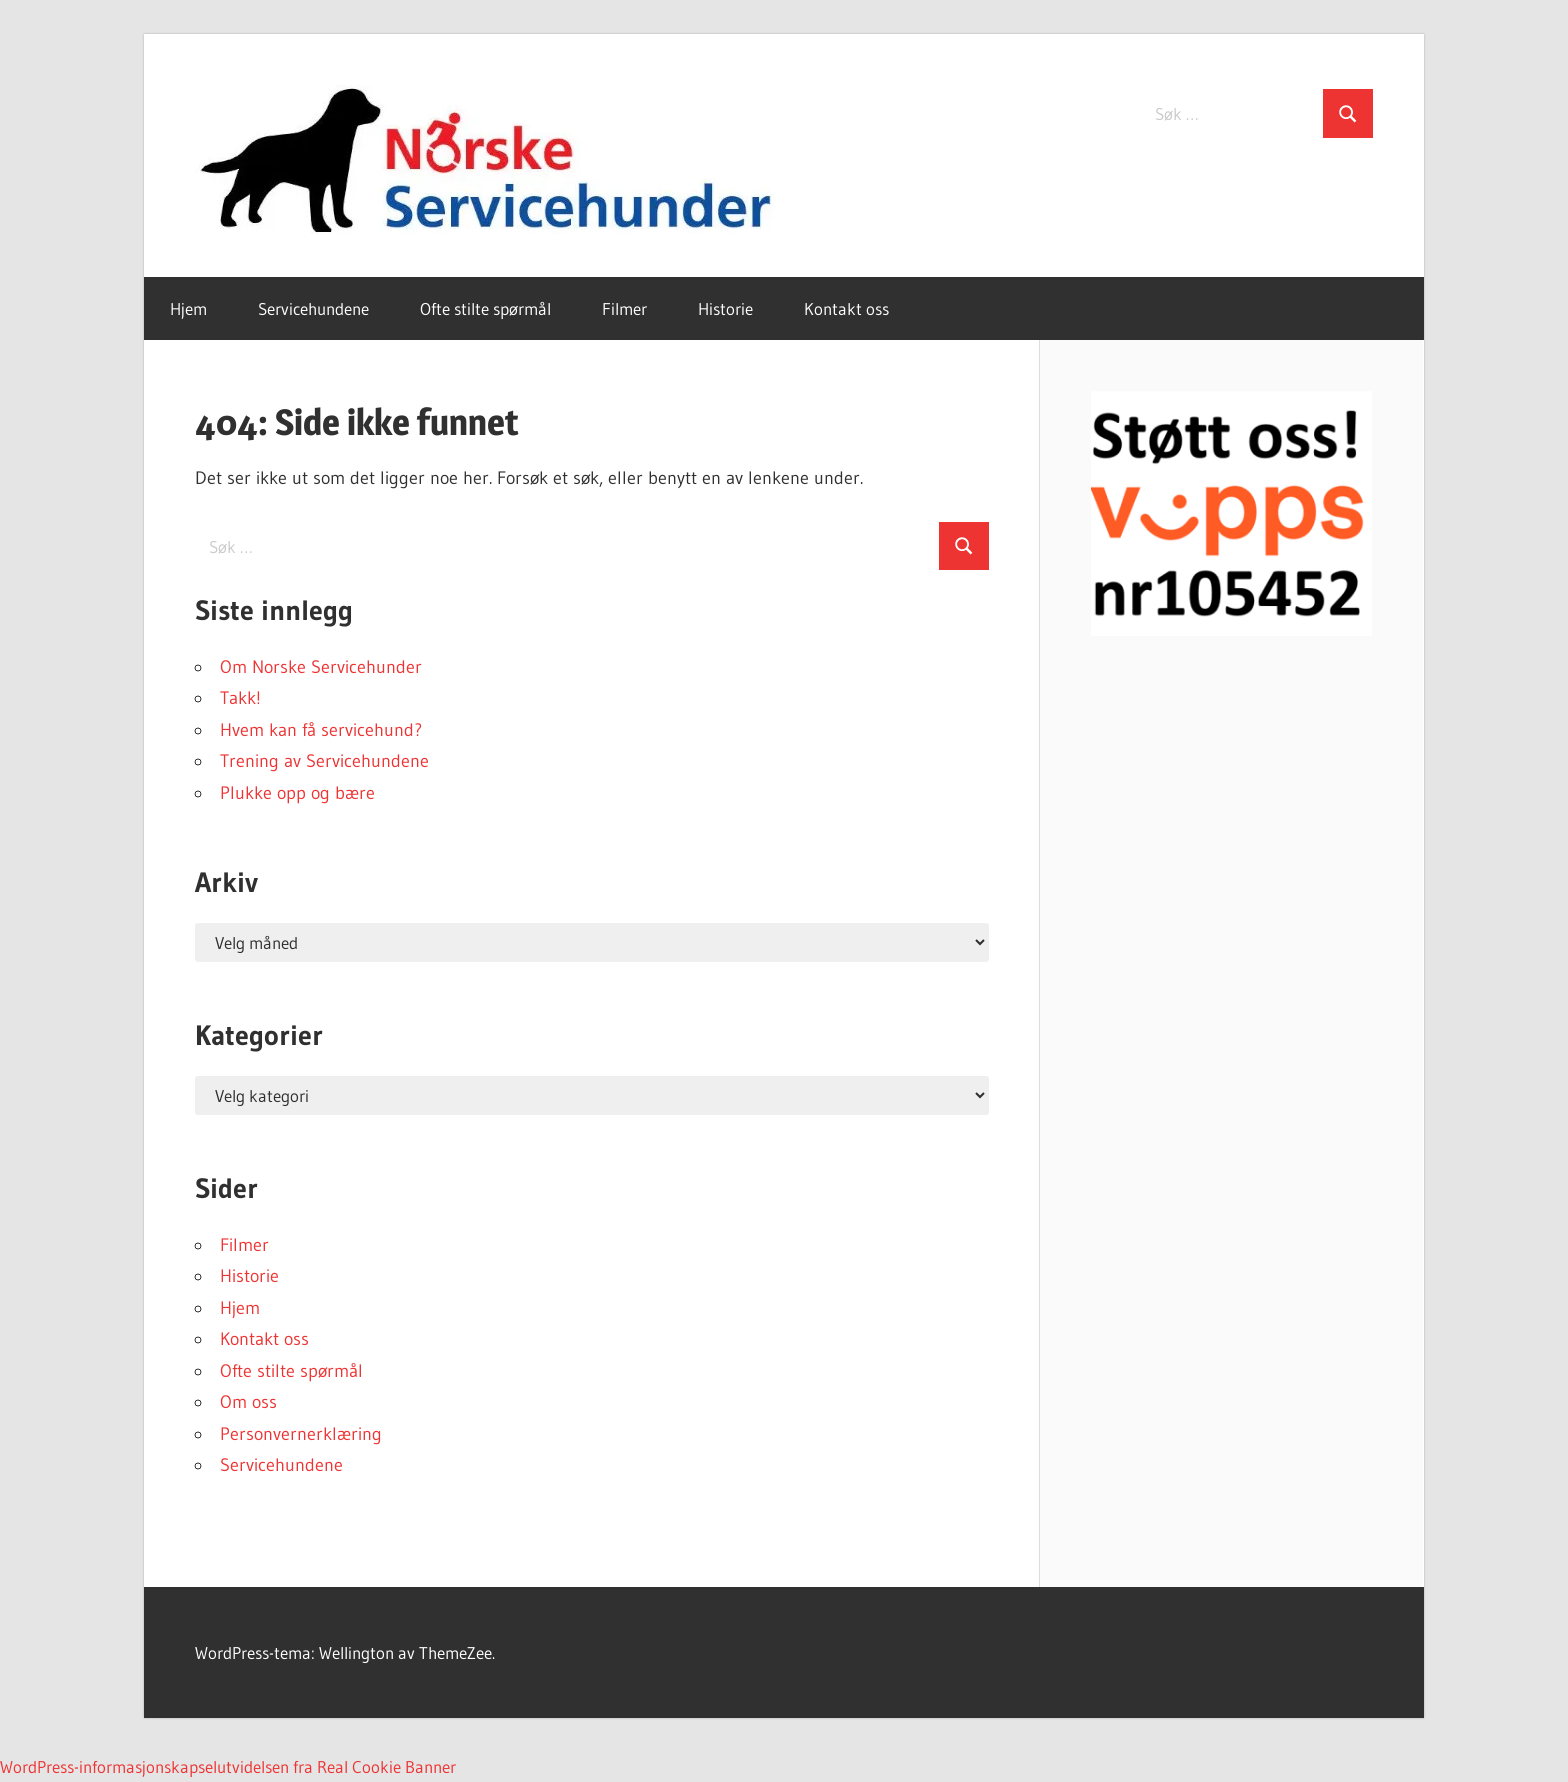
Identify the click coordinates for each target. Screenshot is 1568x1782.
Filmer (624, 308)
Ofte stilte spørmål (485, 308)
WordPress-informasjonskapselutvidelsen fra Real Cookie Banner (228, 1766)
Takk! (240, 698)
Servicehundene (313, 308)
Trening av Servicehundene (324, 761)
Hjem (188, 308)
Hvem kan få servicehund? (321, 730)
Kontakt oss (846, 308)
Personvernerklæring (301, 1434)
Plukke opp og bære (297, 793)
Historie (725, 308)
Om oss (248, 1402)
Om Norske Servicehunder (321, 667)
